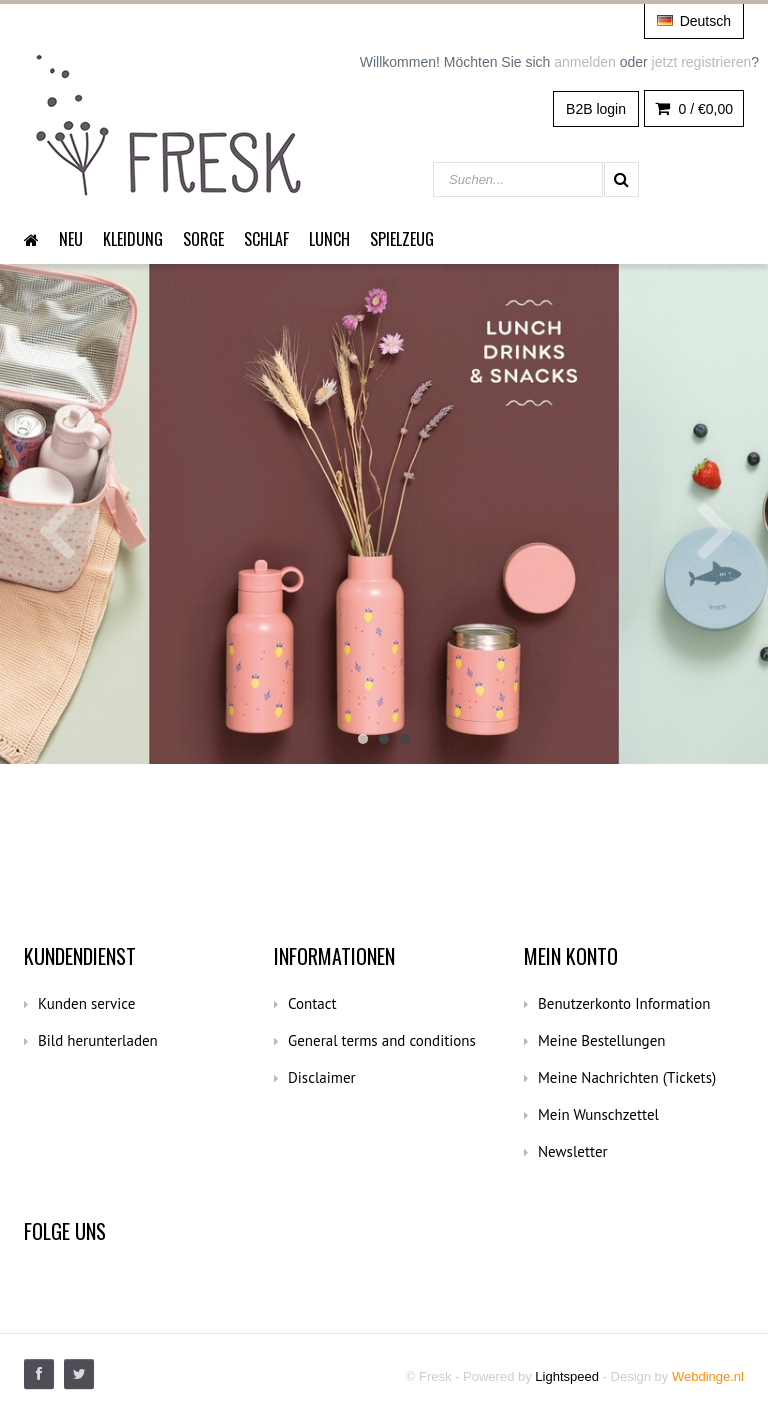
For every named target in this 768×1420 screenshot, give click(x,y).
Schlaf (266, 239)
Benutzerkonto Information (624, 1003)
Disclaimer (322, 1077)
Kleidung (133, 239)
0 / (694, 109)
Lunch (329, 239)
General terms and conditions (382, 1040)
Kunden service (86, 1003)
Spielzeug (402, 239)
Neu (71, 239)
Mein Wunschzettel (598, 1114)
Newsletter (573, 1151)
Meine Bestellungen (602, 1040)
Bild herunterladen (98, 1040)
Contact (312, 1003)
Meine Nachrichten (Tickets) (627, 1077)
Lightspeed (567, 1376)
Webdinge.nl (708, 1376)
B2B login (596, 109)
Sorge (203, 239)
